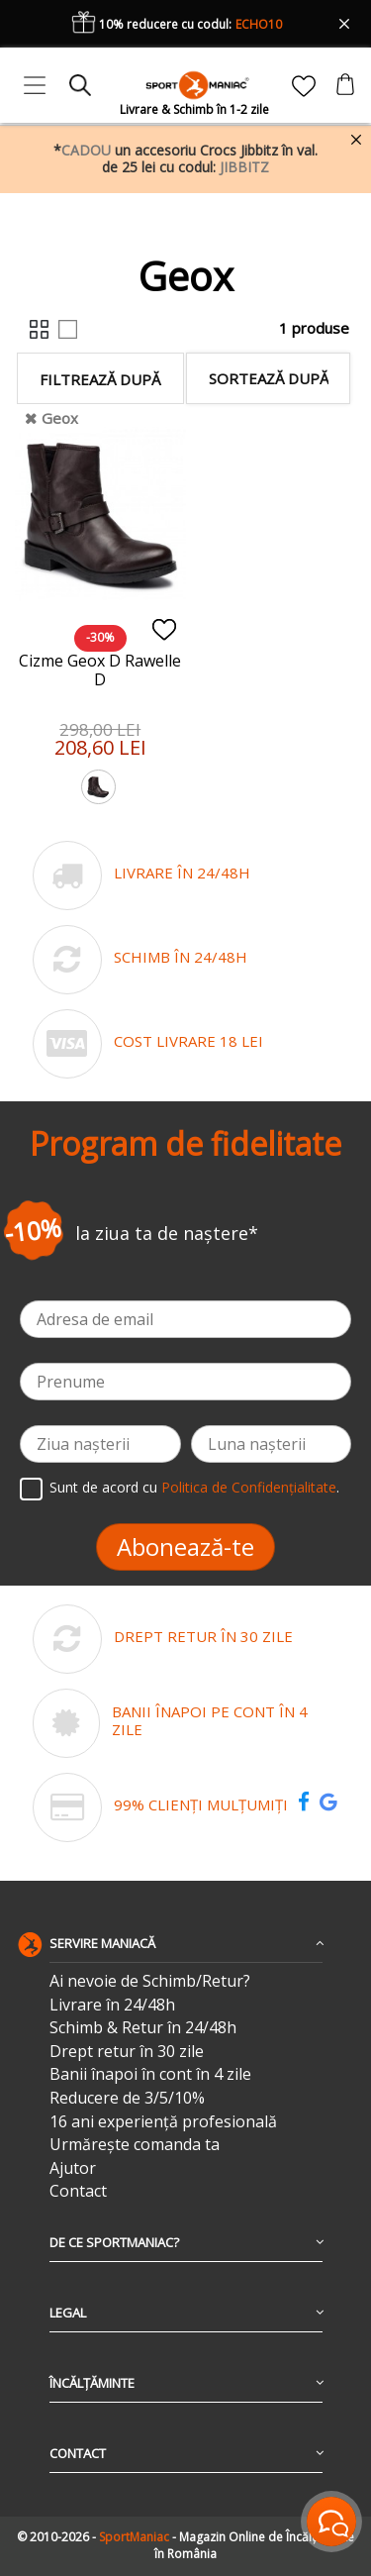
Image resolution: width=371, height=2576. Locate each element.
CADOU (86, 150)
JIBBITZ (244, 166)
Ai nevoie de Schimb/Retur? (149, 1981)
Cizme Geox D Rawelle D (100, 670)
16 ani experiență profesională (163, 2121)
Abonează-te (185, 1546)
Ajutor (72, 2168)
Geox (60, 418)
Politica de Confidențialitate (248, 1487)
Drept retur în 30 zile (126, 2051)
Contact (78, 2191)
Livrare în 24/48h (112, 2005)
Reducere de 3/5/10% (127, 2098)
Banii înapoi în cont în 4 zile (150, 2074)
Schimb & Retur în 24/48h (142, 2027)
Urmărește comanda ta (134, 2144)
